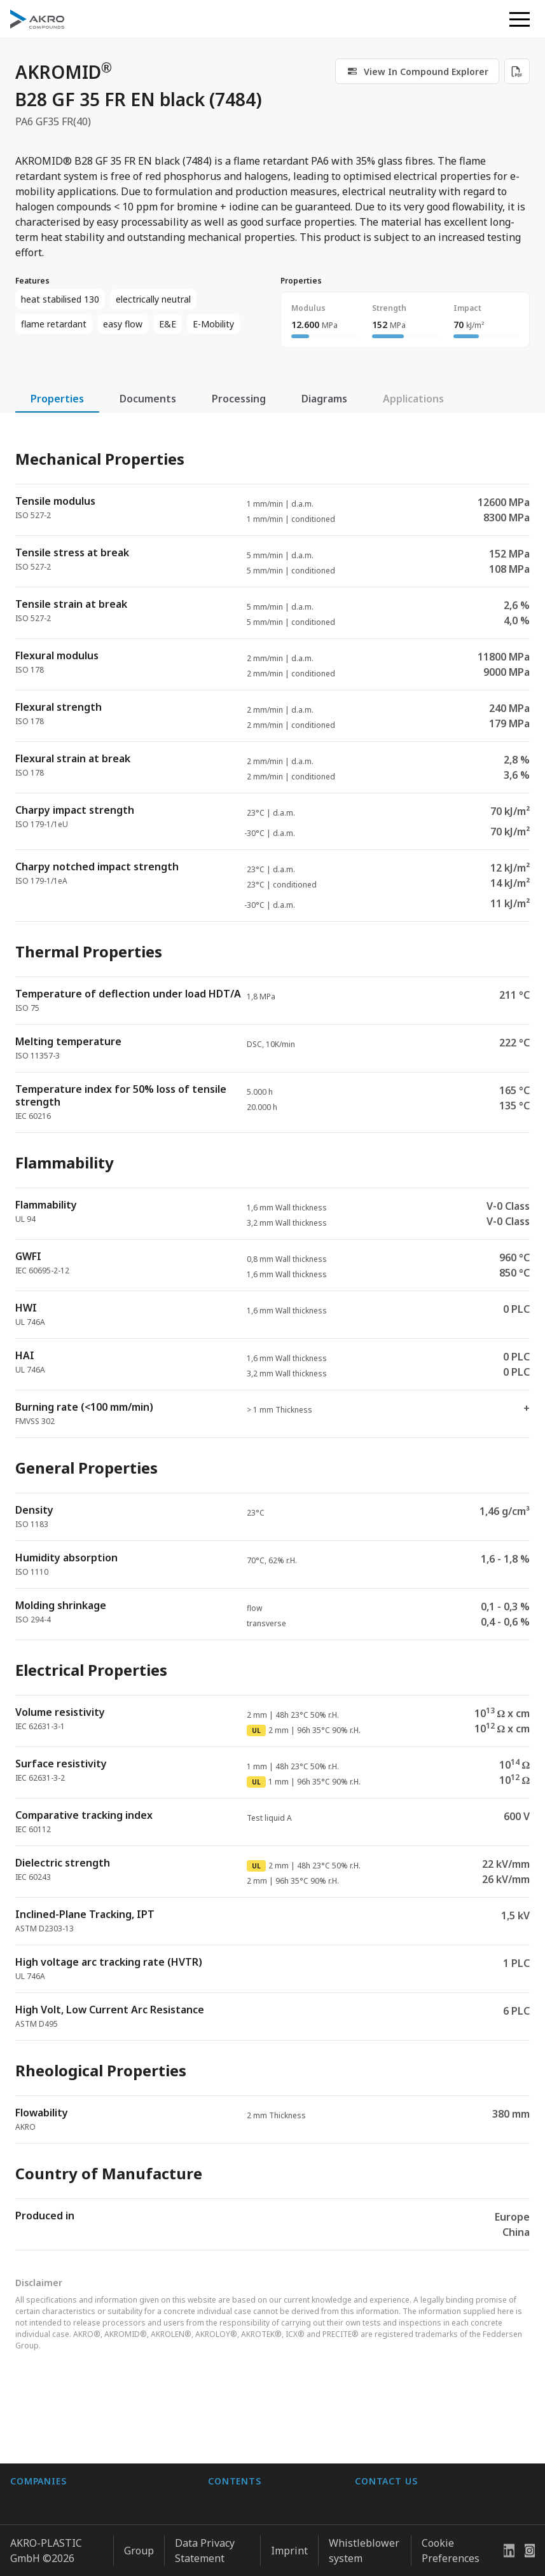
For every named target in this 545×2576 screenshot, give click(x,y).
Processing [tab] (239, 399)
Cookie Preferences (450, 2545)
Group (139, 2545)
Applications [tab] (413, 399)
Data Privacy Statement (205, 2545)
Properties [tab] (57, 399)
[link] (417, 71)
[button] (519, 19)
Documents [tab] (148, 399)
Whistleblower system (364, 2545)
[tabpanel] (272, 1339)
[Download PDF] (517, 71)
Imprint (289, 2545)
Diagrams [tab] (324, 399)
